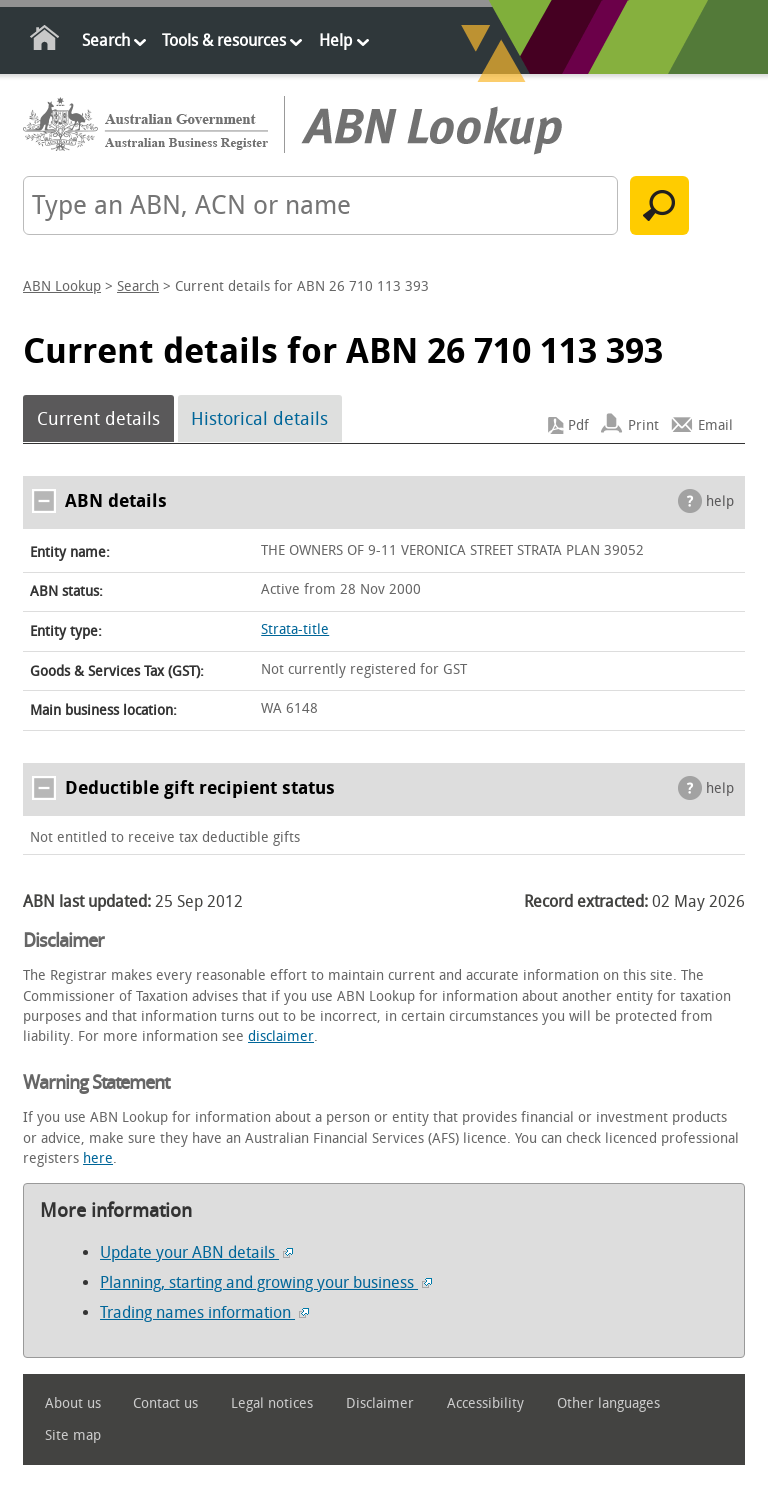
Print (643, 425)
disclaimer (281, 1036)
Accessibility (485, 1403)
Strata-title (295, 629)
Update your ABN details (196, 1252)
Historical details (259, 419)
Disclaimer (380, 1403)
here (98, 1158)
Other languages (608, 1403)
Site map (73, 1435)
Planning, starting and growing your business (266, 1282)
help (720, 501)
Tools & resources (224, 40)
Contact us (165, 1403)
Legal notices (272, 1403)
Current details (98, 419)
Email (715, 425)
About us (73, 1403)
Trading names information (204, 1312)
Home (45, 41)
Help (335, 40)
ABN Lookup (62, 286)
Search (106, 40)
